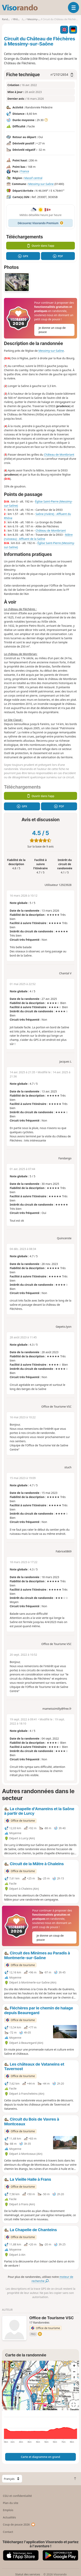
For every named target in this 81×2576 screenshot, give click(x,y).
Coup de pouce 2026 (19, 2524)
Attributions (9, 2408)
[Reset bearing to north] (74, 2378)
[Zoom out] (74, 2372)
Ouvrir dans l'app (40, 246)
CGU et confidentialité (17, 2496)
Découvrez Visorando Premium (40, 223)
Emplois (8, 2510)
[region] (40, 2385)
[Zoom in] (74, 2366)
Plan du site (10, 2503)
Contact (8, 2532)
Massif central (33, 178)
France (24, 171)
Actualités (9, 2517)
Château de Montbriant (59, 454)
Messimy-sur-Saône (41, 184)
